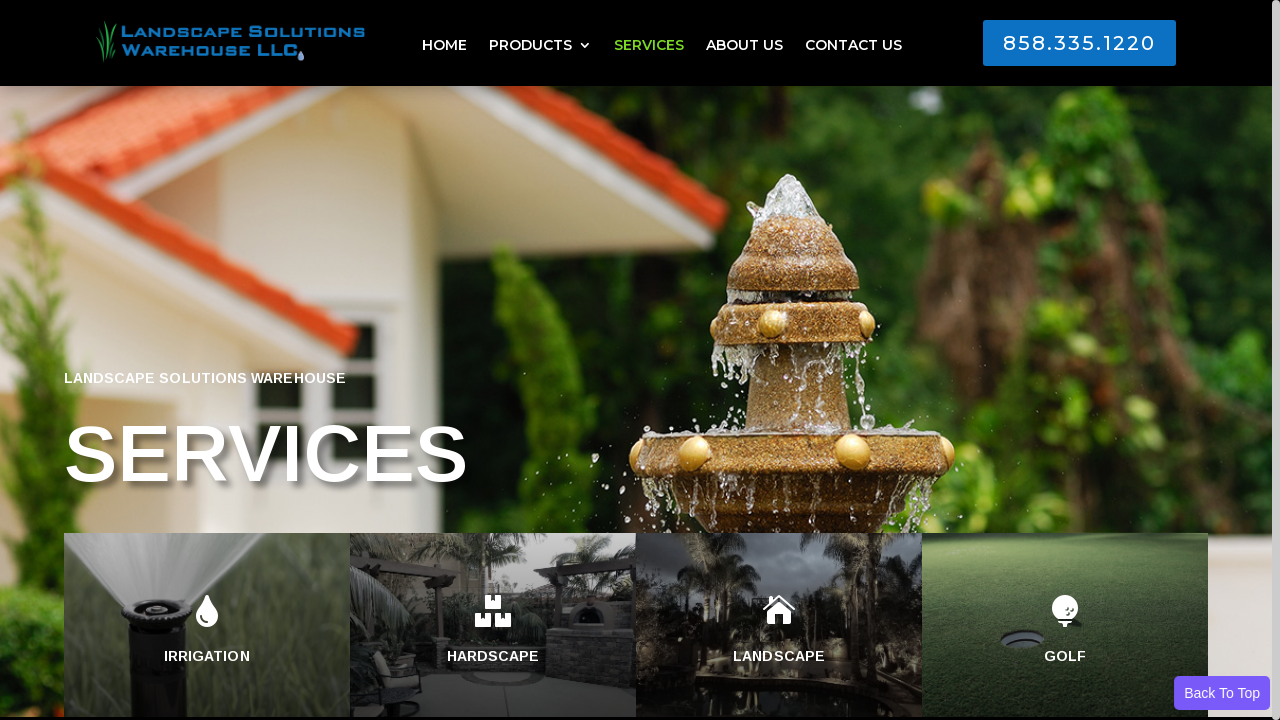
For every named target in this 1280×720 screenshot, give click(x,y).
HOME (444, 46)
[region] (640, 360)
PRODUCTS (530, 46)
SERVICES (649, 46)
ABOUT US (744, 46)
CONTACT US (853, 46)
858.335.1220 (1079, 43)
